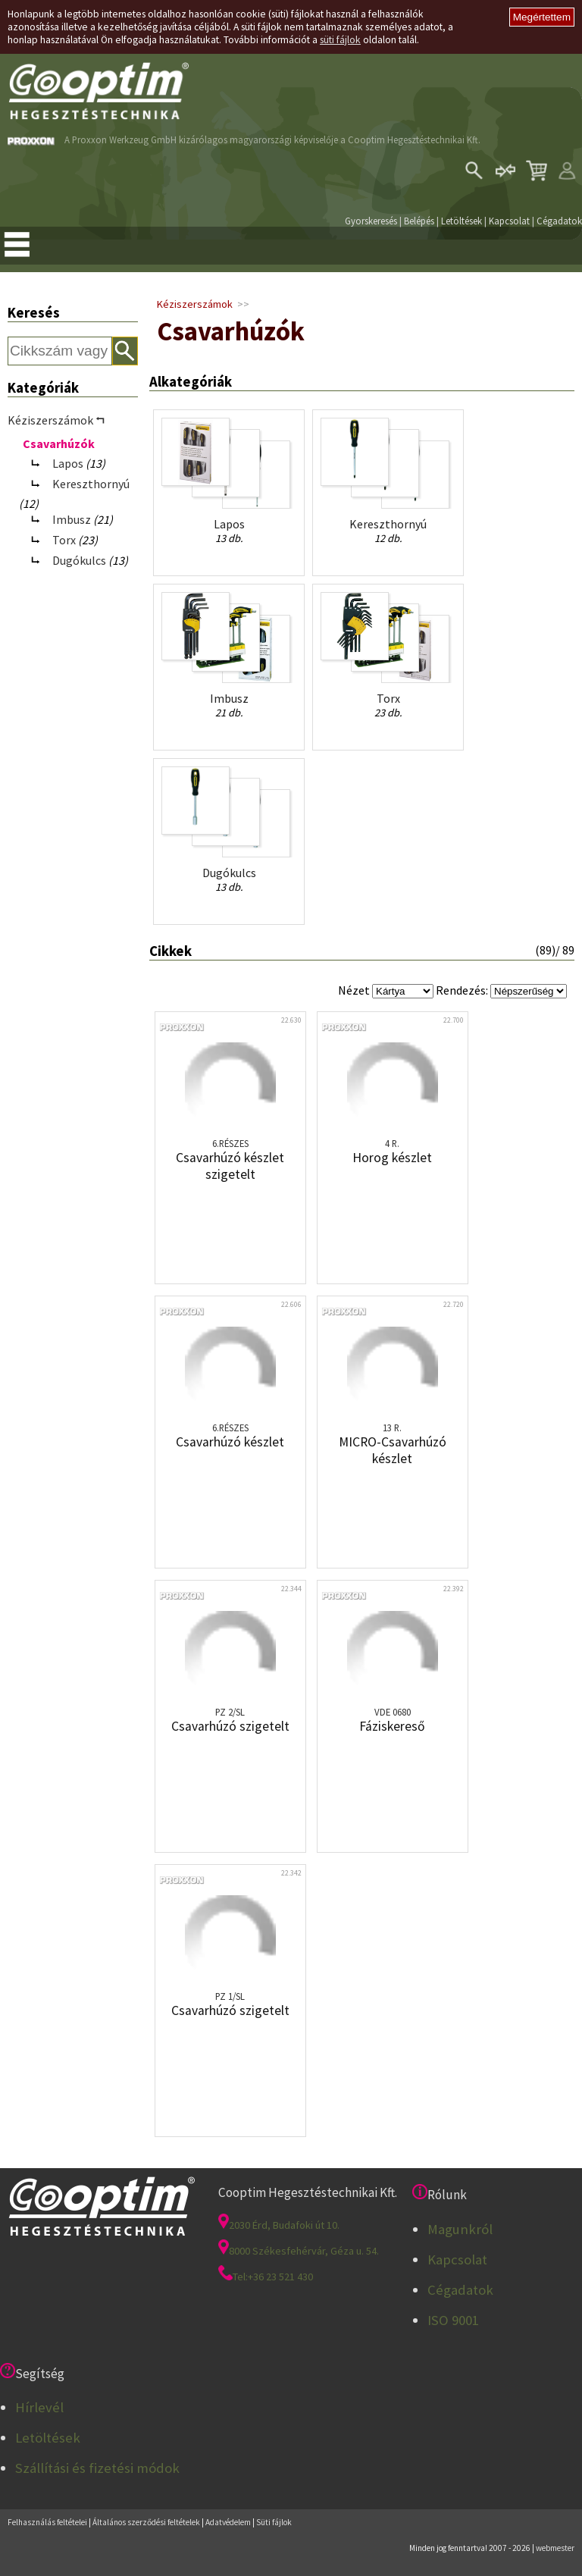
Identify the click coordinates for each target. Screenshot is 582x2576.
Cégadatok (559, 221)
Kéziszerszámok (195, 304)
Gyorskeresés (371, 221)
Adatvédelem (228, 2522)
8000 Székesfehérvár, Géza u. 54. (298, 2251)
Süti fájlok (274, 2522)
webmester (555, 2548)
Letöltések (461, 221)
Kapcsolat (509, 221)
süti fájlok (340, 39)
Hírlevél (39, 2407)
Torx (64, 539)
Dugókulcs (79, 560)
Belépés (419, 221)
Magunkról (460, 2229)
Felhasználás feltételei (47, 2522)
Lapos (67, 463)
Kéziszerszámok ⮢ (56, 420)
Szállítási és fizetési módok (97, 2468)
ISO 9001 (453, 2320)
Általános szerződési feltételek (146, 2522)
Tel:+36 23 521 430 (265, 2276)
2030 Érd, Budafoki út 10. (279, 2225)
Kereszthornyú (91, 483)
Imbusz (71, 519)
